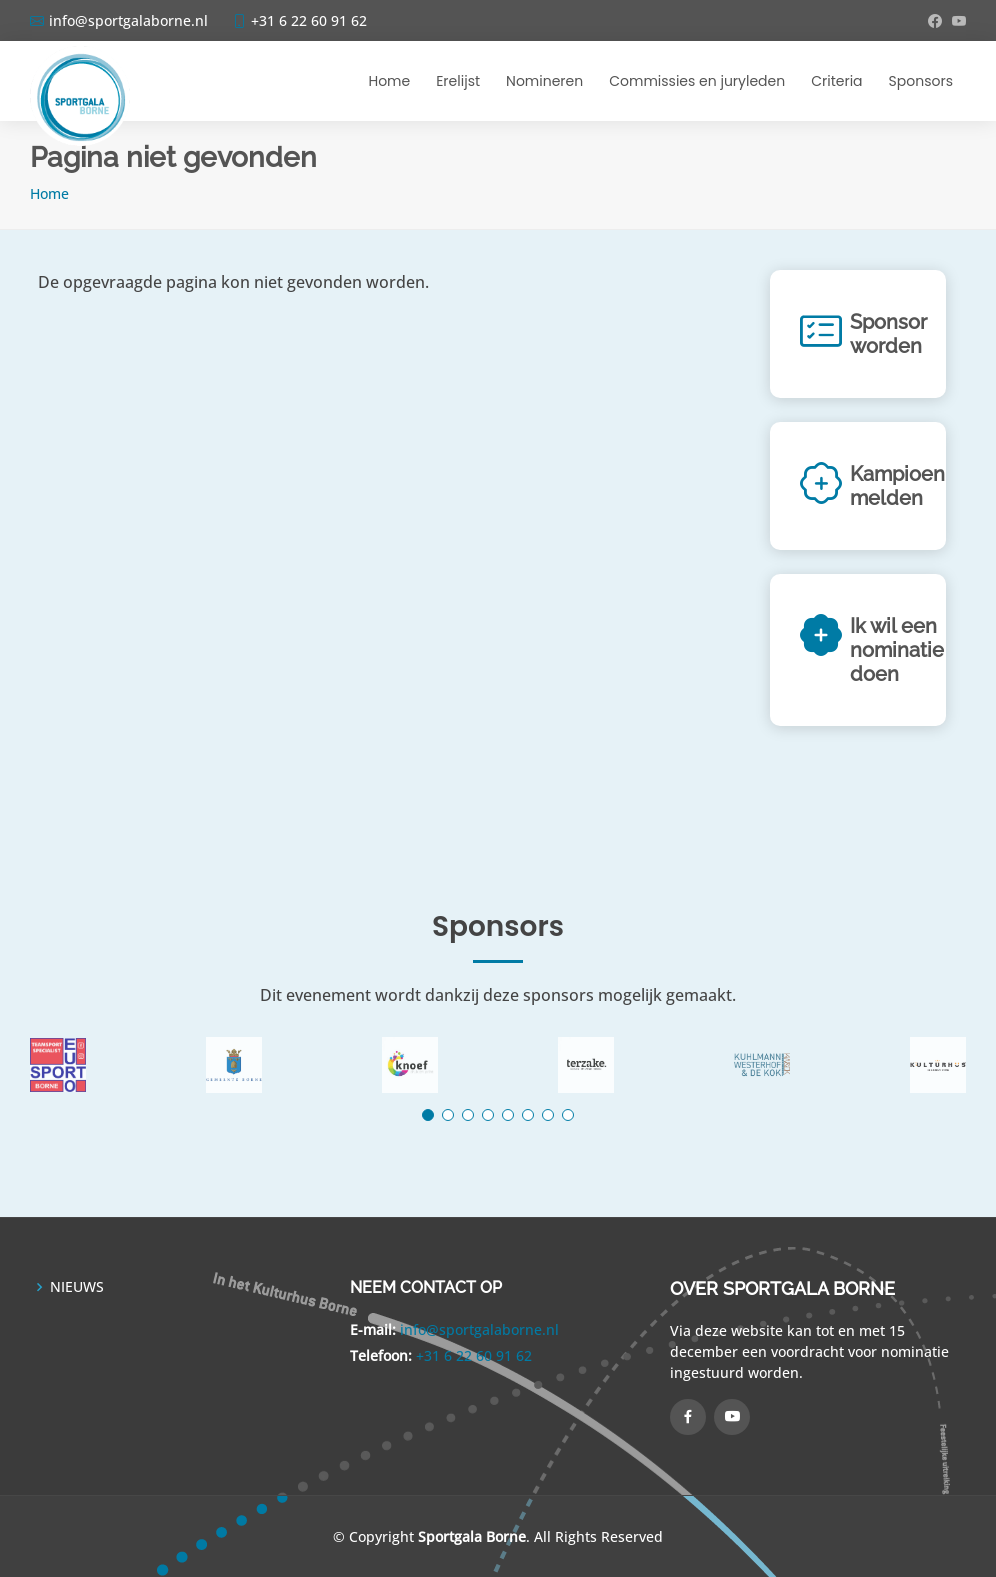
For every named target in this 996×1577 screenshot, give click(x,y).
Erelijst (458, 81)
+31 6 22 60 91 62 (474, 1355)
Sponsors (921, 81)
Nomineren (544, 81)
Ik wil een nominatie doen (897, 650)
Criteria (836, 81)
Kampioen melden (897, 486)
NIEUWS (77, 1287)
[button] (428, 1115)
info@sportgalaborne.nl (479, 1329)
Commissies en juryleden (697, 81)
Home (389, 81)
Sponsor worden (888, 334)
